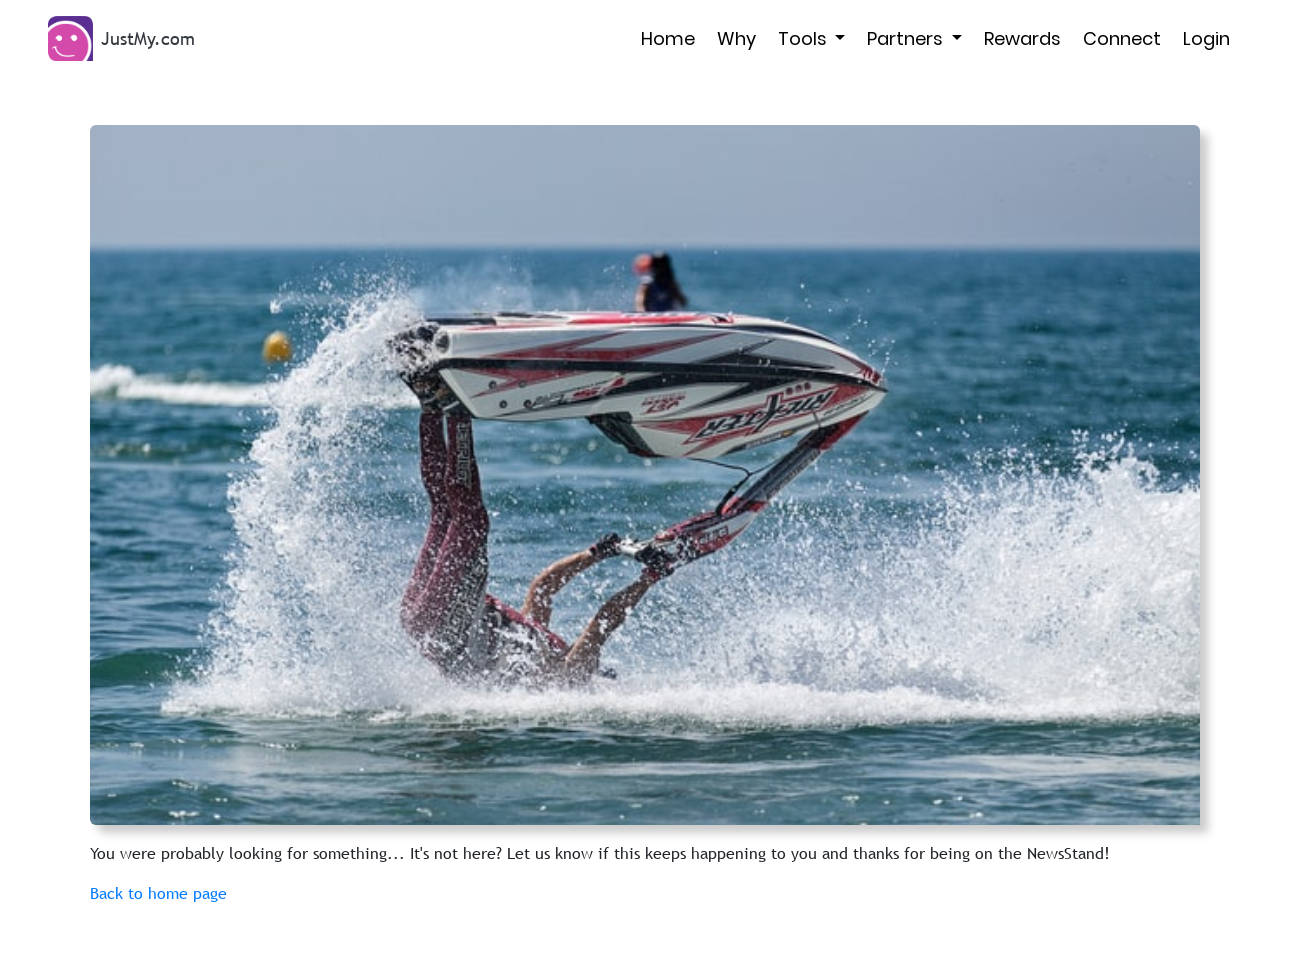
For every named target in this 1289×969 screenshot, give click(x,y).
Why (736, 38)
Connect (1122, 38)
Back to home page (158, 893)
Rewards (1022, 38)
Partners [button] (907, 38)
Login (1206, 38)
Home (668, 38)
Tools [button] (804, 38)
